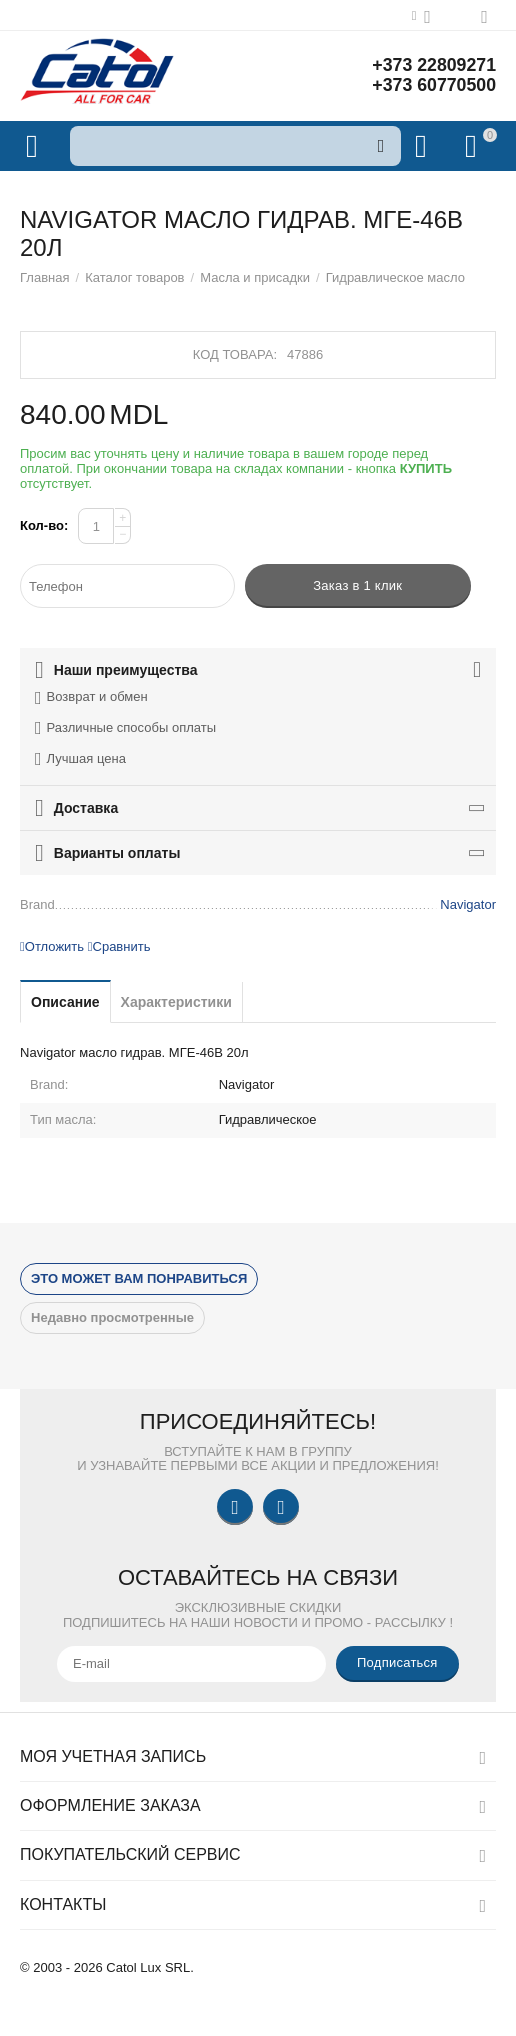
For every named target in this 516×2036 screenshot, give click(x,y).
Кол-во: (44, 525)
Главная (45, 277)
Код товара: (235, 354)
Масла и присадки (255, 277)
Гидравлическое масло (395, 277)
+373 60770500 (433, 86)
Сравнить (119, 946)
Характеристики (176, 1002)
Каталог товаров (134, 277)
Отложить (52, 946)
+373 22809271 (433, 66)
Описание (65, 1002)
